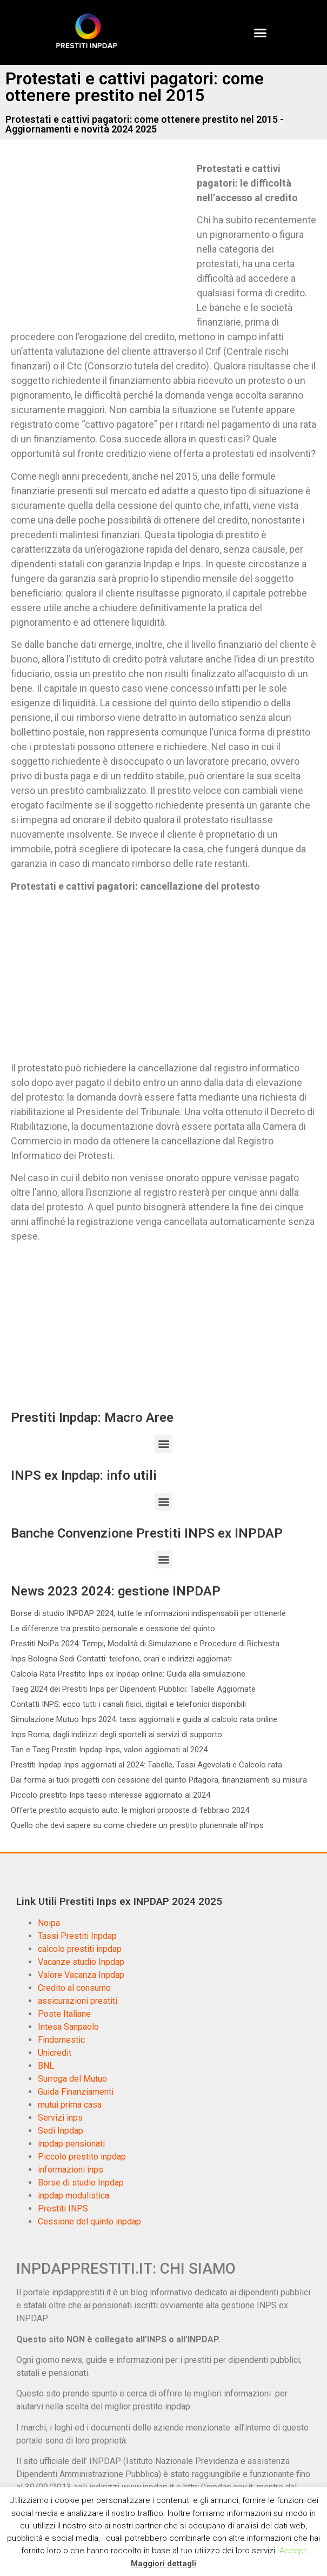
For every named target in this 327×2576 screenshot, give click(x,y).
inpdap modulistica (73, 2195)
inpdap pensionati (71, 2143)
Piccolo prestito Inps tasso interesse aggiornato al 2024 (110, 1795)
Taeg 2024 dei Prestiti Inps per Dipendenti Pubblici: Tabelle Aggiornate (133, 1689)
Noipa (49, 1923)
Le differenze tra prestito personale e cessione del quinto (113, 1628)
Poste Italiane (64, 2014)
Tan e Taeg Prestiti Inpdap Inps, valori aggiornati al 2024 (109, 1749)
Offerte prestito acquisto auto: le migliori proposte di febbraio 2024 (130, 1810)
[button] (260, 32)
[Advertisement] (101, 241)
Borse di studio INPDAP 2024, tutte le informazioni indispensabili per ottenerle (148, 1613)
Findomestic (61, 2040)
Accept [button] (292, 2550)
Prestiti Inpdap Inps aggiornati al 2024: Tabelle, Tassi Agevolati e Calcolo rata (146, 1765)
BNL (46, 2066)
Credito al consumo (74, 1988)
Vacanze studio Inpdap (81, 1962)
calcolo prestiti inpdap (80, 1949)
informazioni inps (70, 2169)
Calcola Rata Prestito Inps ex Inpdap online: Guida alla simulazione (128, 1674)
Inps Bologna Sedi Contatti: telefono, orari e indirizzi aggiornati (121, 1659)
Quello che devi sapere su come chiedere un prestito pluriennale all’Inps (137, 1825)
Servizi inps (60, 2118)
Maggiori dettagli (163, 2563)
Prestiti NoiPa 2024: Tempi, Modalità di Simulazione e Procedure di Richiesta (145, 1643)
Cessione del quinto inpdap (89, 2221)
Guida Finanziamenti (76, 2092)
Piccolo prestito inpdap (82, 2156)
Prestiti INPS (63, 2208)
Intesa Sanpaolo (68, 2027)
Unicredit (54, 2053)
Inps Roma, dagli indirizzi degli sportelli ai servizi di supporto (116, 1734)
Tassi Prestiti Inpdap (77, 1936)
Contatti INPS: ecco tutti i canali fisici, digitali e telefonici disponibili (128, 1704)
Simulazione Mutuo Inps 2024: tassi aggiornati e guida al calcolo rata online (144, 1719)
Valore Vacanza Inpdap (81, 1975)
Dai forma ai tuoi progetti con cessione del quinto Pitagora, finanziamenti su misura (159, 1780)
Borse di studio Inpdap (81, 2182)
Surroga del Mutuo (72, 2079)
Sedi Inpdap (60, 2130)
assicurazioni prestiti (77, 2001)
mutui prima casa (70, 2105)
